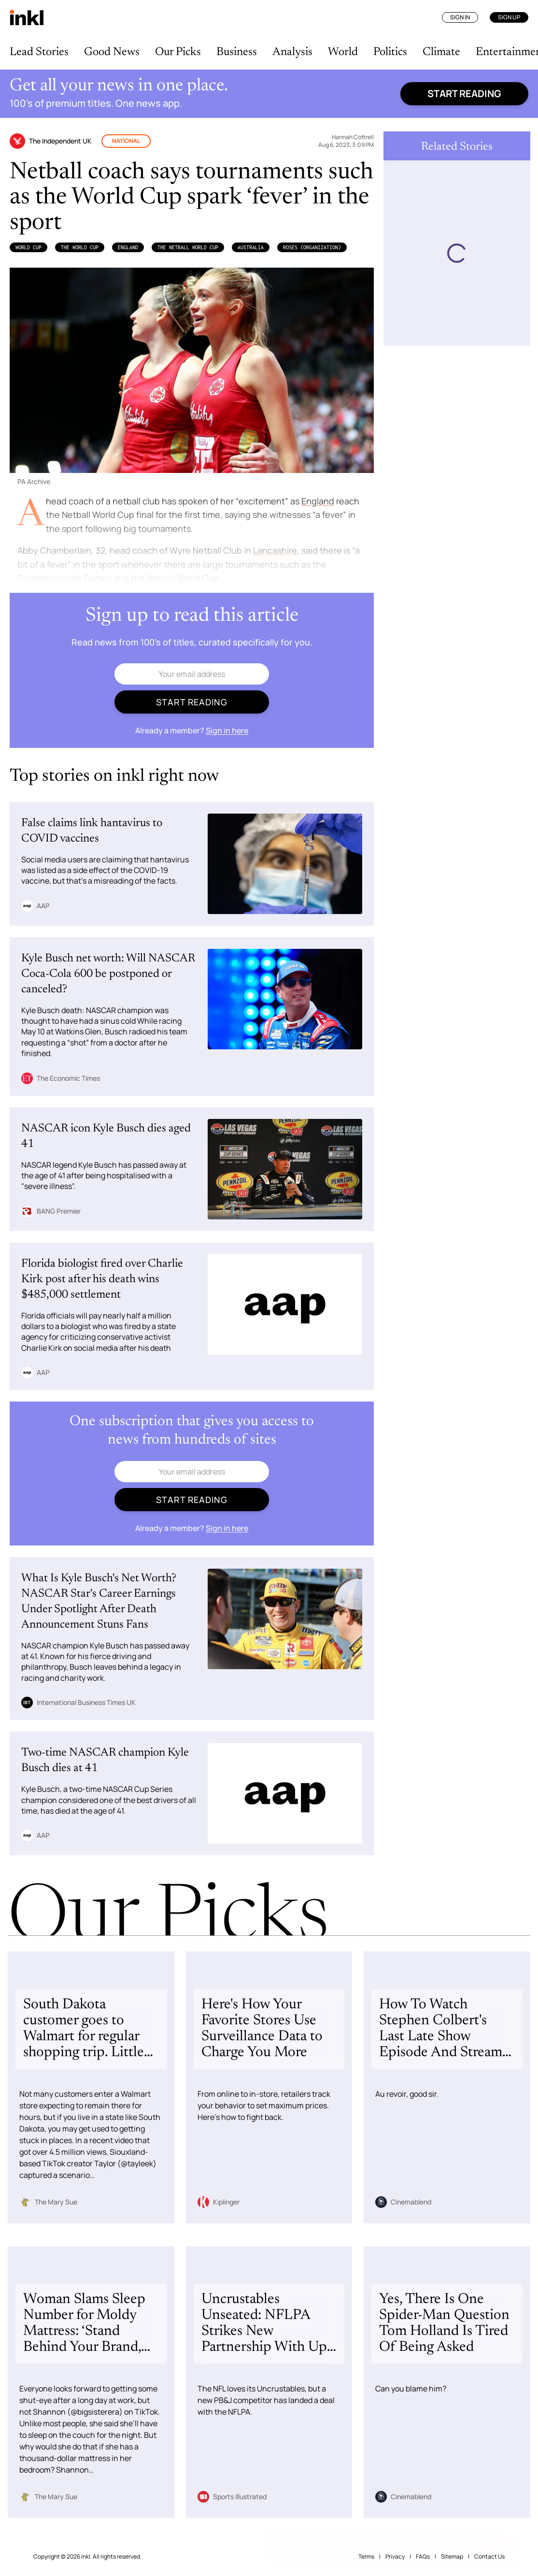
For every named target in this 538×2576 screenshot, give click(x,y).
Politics (390, 52)
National (126, 141)
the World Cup (80, 247)
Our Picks (178, 52)
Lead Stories (39, 52)
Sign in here (227, 730)
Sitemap (452, 2556)
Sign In (460, 17)
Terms (366, 2556)
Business (236, 52)
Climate (441, 52)
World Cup (28, 247)
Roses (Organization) (312, 247)
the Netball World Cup (187, 247)
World (343, 52)
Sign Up (509, 17)
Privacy (395, 2556)
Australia (251, 247)
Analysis (292, 52)
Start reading (464, 93)
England (128, 247)
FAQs (423, 2556)
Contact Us (489, 2556)
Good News (112, 52)
